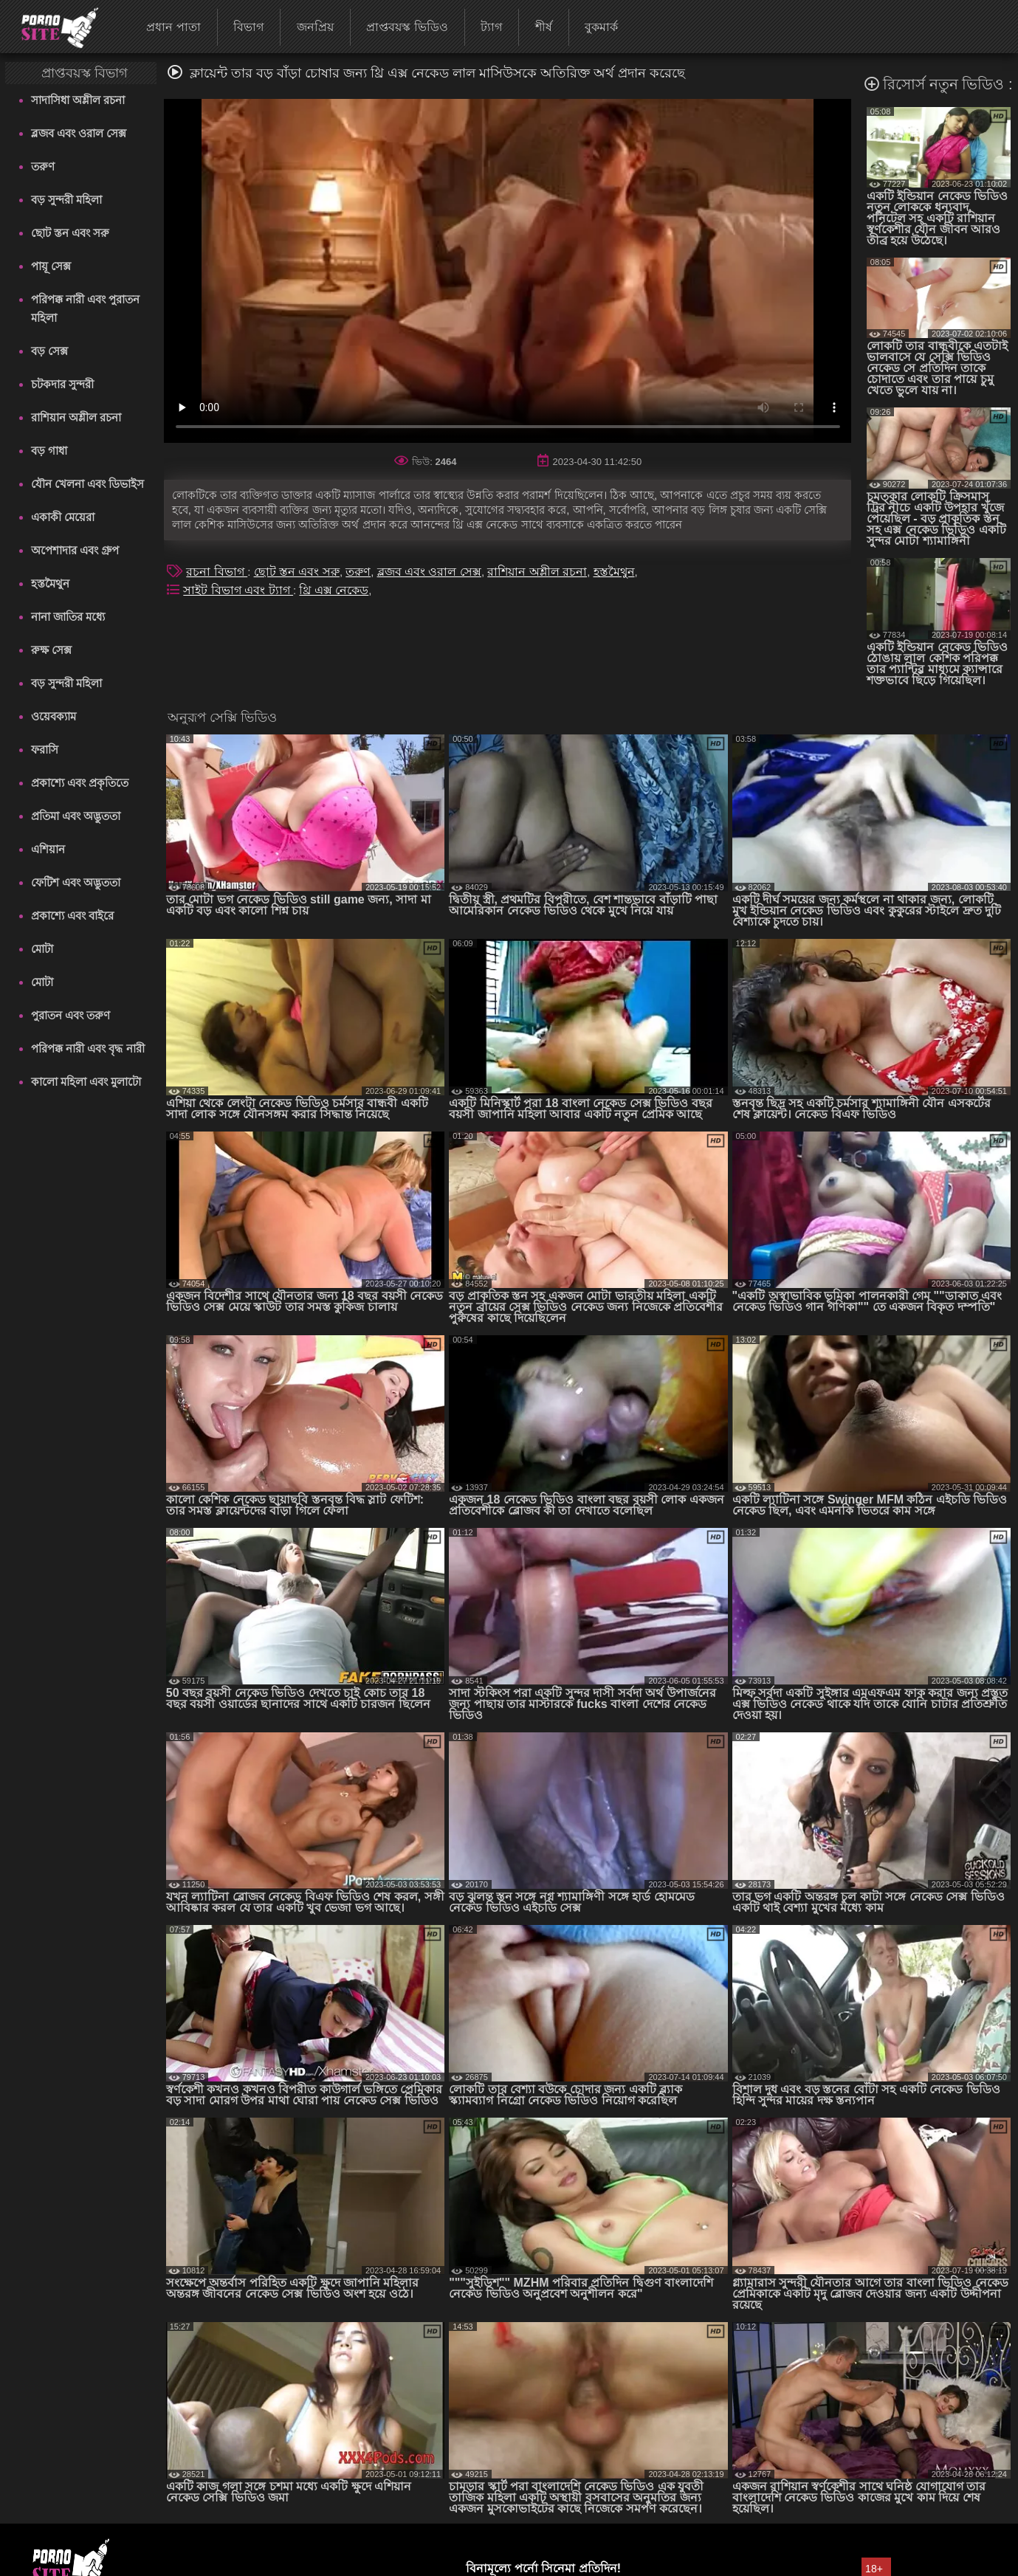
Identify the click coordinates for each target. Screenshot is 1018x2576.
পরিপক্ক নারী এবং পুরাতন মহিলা (85, 308)
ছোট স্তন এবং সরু (70, 233)
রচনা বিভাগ (216, 571)
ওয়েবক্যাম (53, 716)
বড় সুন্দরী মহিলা (66, 199)
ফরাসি (44, 749)
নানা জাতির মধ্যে (68, 616)
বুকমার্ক (601, 27)
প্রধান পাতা (173, 27)
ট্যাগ (491, 27)
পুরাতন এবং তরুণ (70, 1015)
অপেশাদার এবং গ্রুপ (75, 550)
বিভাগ (248, 27)
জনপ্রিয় (315, 27)
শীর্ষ (543, 27)
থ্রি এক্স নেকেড (333, 590)
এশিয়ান (48, 849)
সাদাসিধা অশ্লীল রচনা (78, 100)
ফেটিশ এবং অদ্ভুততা (75, 882)
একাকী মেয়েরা (62, 517)
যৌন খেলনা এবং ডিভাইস (88, 484)
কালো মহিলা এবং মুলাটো (86, 1081)
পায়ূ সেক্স (51, 266)
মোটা (42, 949)
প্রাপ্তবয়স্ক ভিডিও (406, 27)
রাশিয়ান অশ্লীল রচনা (76, 417)
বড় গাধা (49, 450)
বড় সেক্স (49, 351)
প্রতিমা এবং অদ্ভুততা (75, 816)
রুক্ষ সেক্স (51, 650)
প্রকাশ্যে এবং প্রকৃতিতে (79, 782)
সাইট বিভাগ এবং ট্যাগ (238, 590)
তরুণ (43, 166)
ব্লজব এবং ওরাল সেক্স (79, 133)
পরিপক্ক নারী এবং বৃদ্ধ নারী (88, 1048)
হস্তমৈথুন (50, 583)
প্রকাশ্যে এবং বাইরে (72, 915)
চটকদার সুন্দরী (62, 384)
